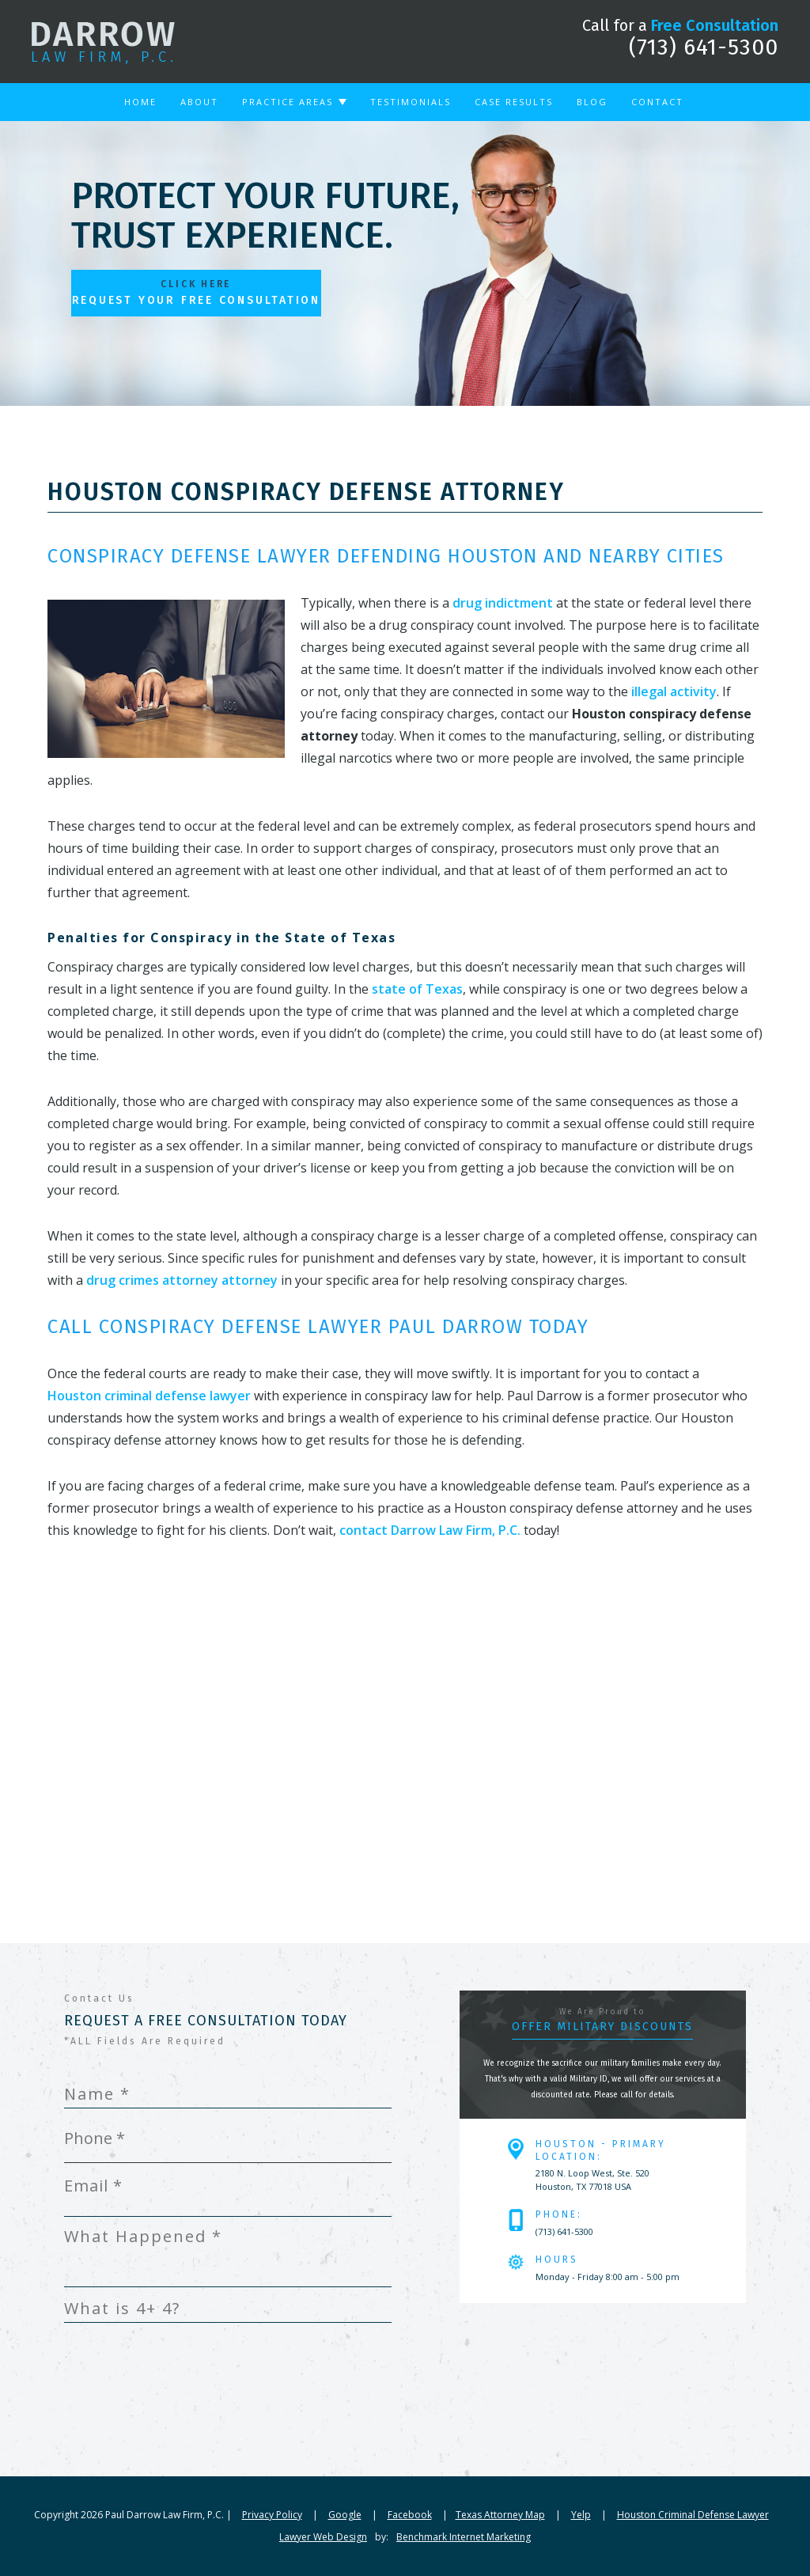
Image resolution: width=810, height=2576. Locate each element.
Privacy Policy (272, 2514)
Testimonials (410, 102)
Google (344, 2514)
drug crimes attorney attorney (182, 1280)
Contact (657, 102)
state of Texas (417, 989)
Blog (592, 102)
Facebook (410, 2514)
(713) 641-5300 (703, 47)
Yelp (581, 2514)
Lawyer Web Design (323, 2537)
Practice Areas (287, 102)
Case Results (514, 102)
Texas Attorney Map (500, 2514)
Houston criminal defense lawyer (149, 1395)
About (199, 102)
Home (140, 102)
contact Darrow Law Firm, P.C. (429, 1530)
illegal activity (674, 691)
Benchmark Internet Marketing (463, 2537)
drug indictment (502, 603)
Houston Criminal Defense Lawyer (693, 2514)
